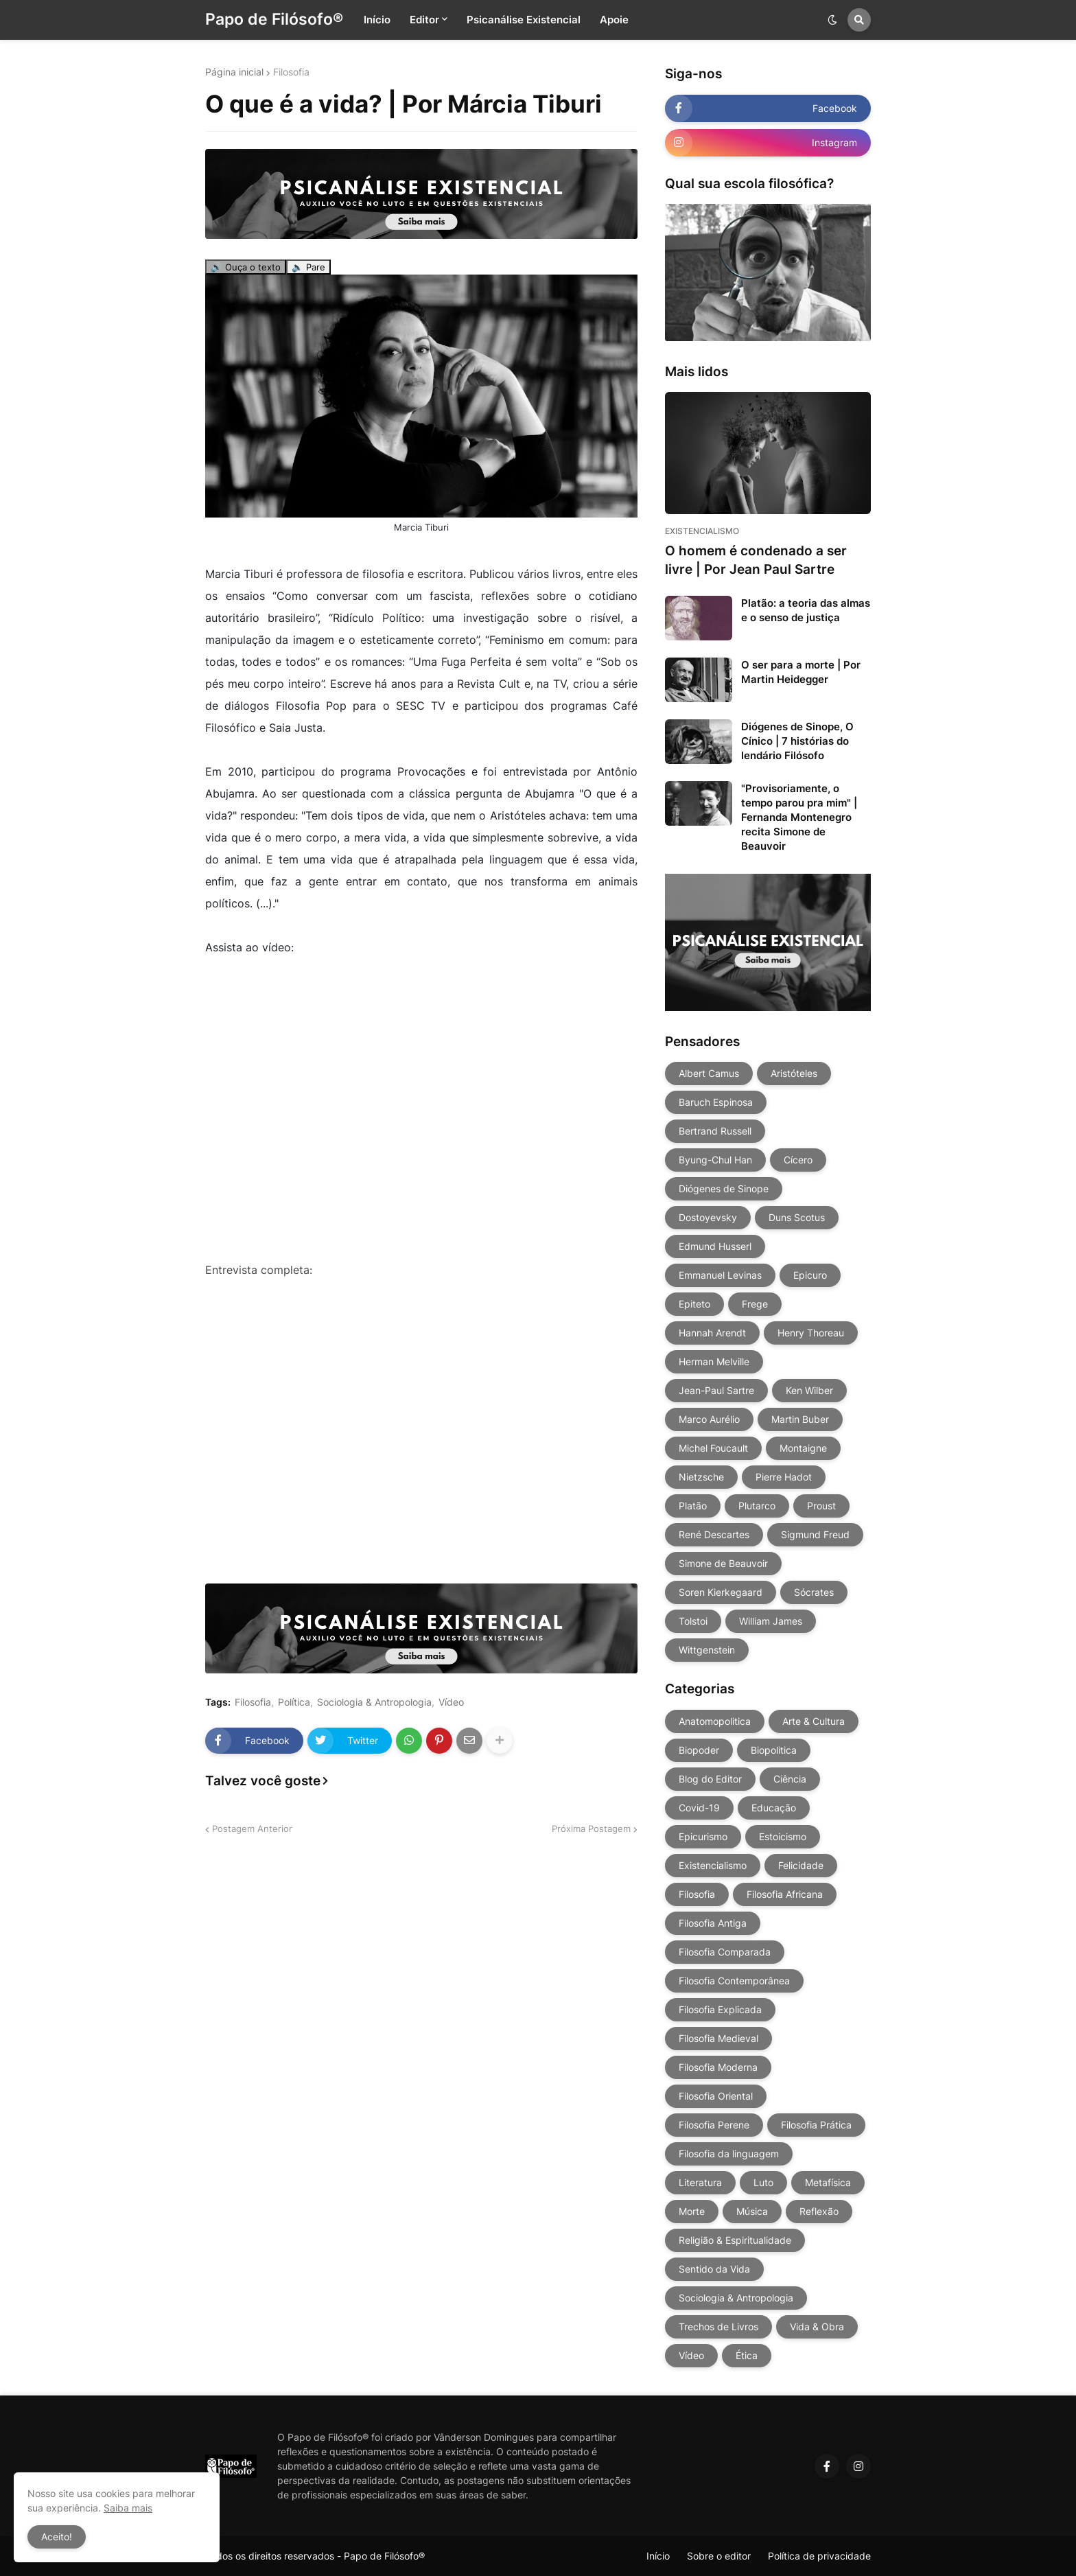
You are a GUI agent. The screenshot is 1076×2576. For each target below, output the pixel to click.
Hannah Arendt (712, 1332)
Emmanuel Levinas (720, 1275)
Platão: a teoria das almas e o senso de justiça (805, 610)
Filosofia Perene (714, 2125)
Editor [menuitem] (424, 19)
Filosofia (291, 72)
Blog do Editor (710, 1779)
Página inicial (234, 72)
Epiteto (694, 1304)
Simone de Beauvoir (723, 1563)
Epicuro (810, 1275)
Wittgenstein (707, 1650)
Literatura (700, 2182)
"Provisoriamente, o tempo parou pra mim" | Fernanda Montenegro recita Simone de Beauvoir (799, 817)
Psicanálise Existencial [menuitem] (524, 19)
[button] (832, 20)
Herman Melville (714, 1361)
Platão (693, 1505)
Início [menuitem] (377, 19)
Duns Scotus (797, 1217)
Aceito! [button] (56, 2536)
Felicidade (800, 1865)
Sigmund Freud (815, 1534)
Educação (773, 1807)
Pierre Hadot (784, 1477)
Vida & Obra (817, 2326)
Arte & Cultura (813, 1721)
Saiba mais (128, 2508)
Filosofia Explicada (720, 2009)
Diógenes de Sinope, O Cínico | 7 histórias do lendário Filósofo (797, 741)
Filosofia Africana (785, 1894)
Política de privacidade (819, 2556)
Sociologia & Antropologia (374, 1702)
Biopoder (699, 1750)
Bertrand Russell (715, 1131)
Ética (747, 2355)
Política (294, 1702)
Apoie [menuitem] (614, 19)
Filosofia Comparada (725, 1952)
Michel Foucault (713, 1448)
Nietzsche (701, 1477)
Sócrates (814, 1592)
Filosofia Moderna (718, 2067)
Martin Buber (800, 1419)
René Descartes (714, 1534)
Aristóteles (794, 1073)
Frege (755, 1304)
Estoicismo (782, 1836)
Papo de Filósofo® (274, 19)
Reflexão (819, 2211)
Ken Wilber (809, 1390)
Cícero (798, 1159)
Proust (821, 1505)
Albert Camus (709, 1073)
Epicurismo (703, 1836)
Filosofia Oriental (716, 2096)
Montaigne (803, 1448)
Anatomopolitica (715, 1721)
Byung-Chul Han (715, 1159)
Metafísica (828, 2182)
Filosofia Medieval (718, 2038)
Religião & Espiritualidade (735, 2240)
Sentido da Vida (714, 2269)
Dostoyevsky (708, 1217)
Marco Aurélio (709, 1419)
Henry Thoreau (810, 1332)
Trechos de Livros (718, 2326)
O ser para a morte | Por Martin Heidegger (801, 672)
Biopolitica (774, 1750)
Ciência (789, 1779)
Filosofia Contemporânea (734, 1980)
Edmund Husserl (715, 1246)
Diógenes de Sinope (724, 1188)
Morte (692, 2211)
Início (658, 2556)
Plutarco (756, 1505)
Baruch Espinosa (716, 1102)
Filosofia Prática (816, 2125)
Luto (763, 2182)
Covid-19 (699, 1807)
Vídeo (451, 1702)
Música (752, 2211)
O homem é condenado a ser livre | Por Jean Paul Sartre (756, 560)
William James (770, 1621)
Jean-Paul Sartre (716, 1390)
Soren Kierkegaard (720, 1592)
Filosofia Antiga (713, 1923)
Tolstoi (693, 1621)
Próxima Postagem (591, 1828)
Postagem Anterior (252, 1828)
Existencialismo (713, 1865)
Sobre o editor (719, 2556)
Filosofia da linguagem (729, 2153)
